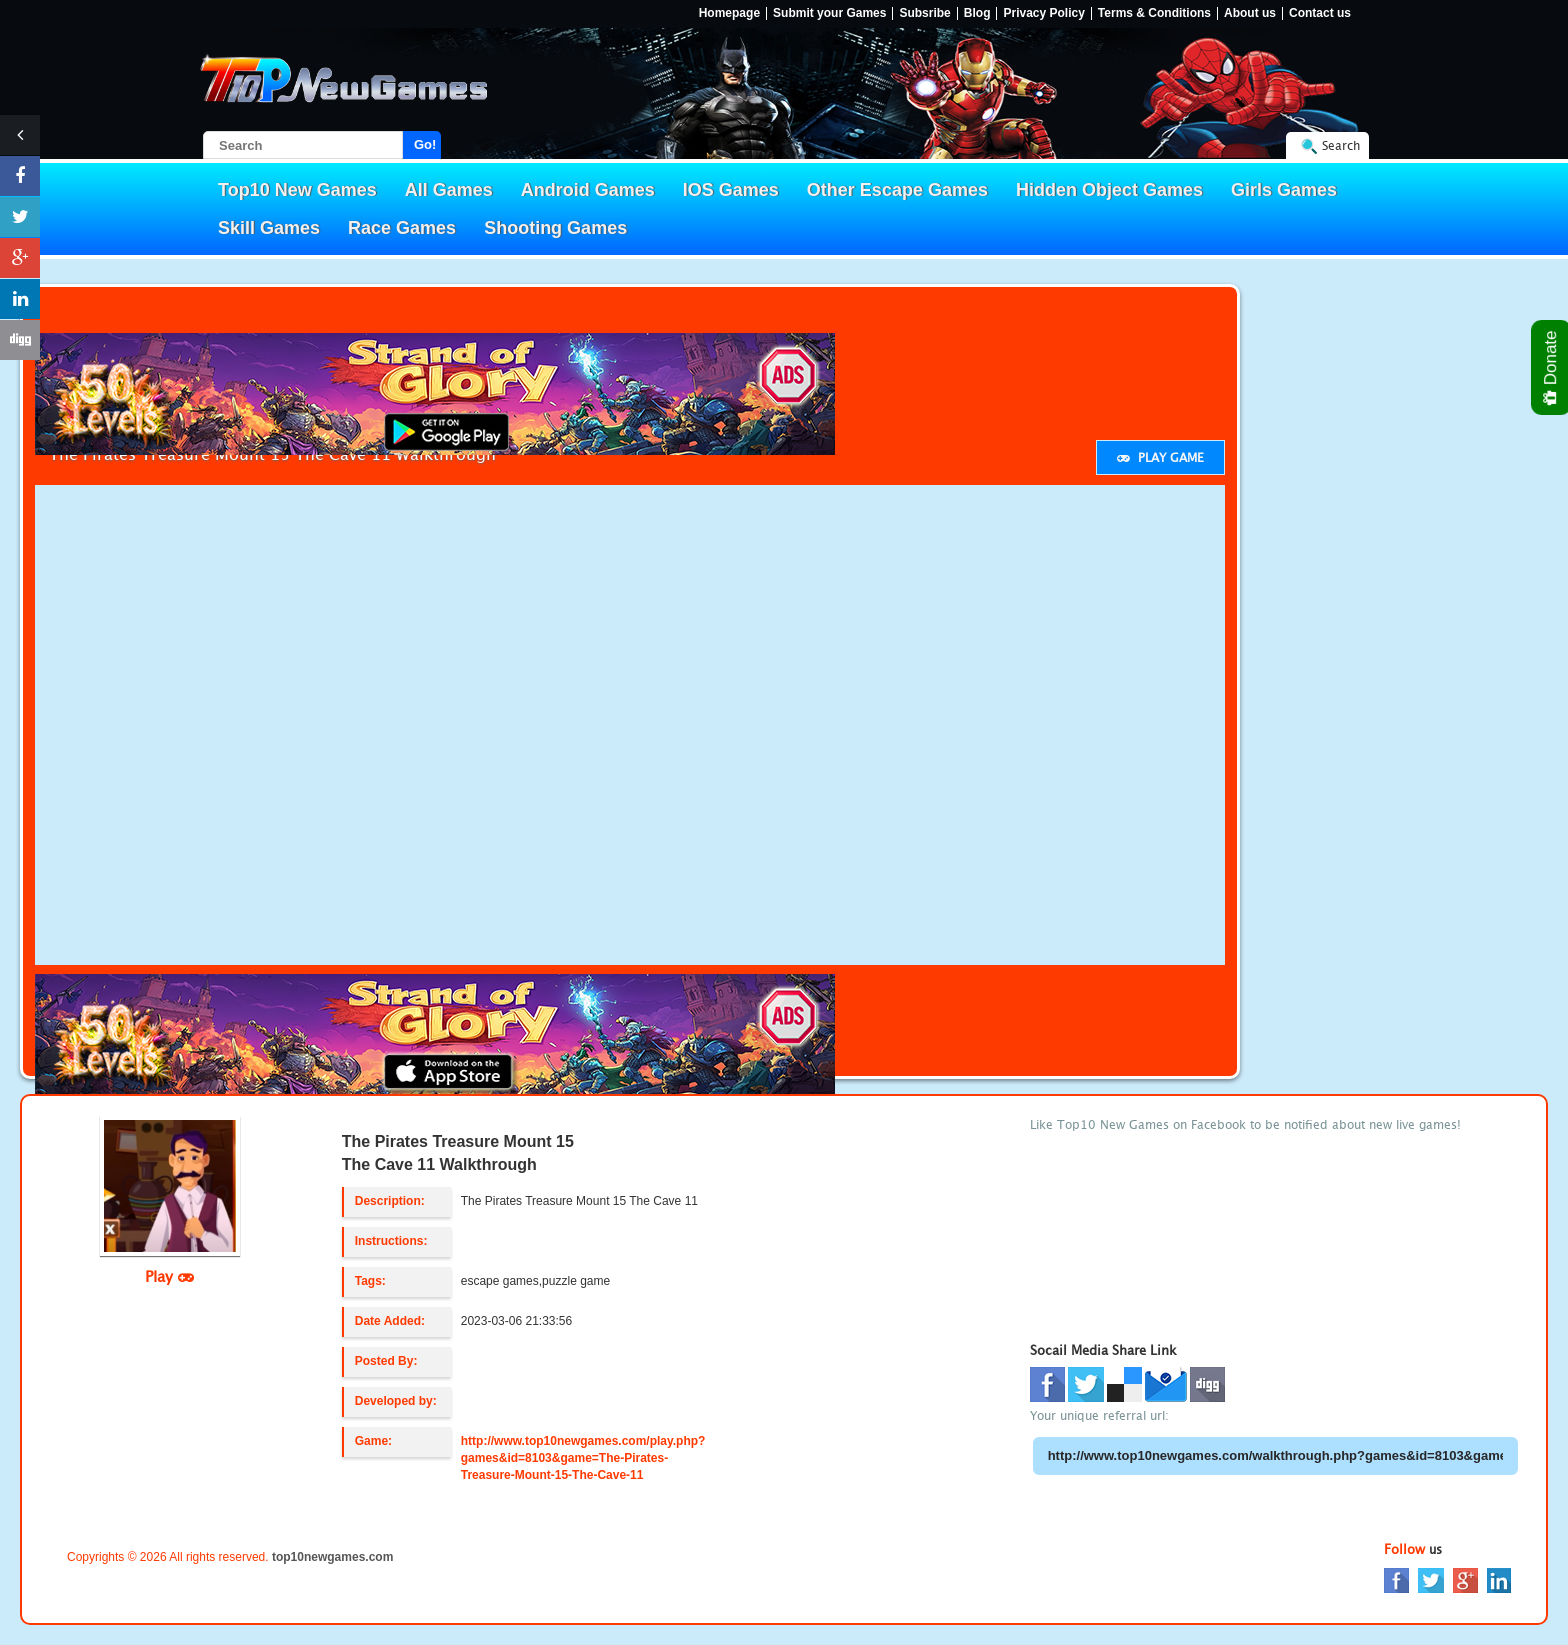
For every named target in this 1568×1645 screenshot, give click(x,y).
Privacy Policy (1043, 13)
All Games (449, 190)
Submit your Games (829, 13)
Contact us (1320, 13)
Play (169, 1276)
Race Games (402, 228)
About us (1250, 13)
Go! (425, 144)
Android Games (588, 190)
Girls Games (1284, 190)
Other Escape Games (897, 190)
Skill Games (269, 228)
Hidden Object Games (1109, 190)
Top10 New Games (297, 190)
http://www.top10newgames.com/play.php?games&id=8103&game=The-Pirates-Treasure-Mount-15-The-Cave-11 (583, 1458)
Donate (1551, 367)
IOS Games (731, 190)
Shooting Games (555, 228)
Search (1341, 145)
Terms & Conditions (1154, 13)
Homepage (729, 13)
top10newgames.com (332, 1557)
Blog (977, 13)
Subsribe (924, 13)
